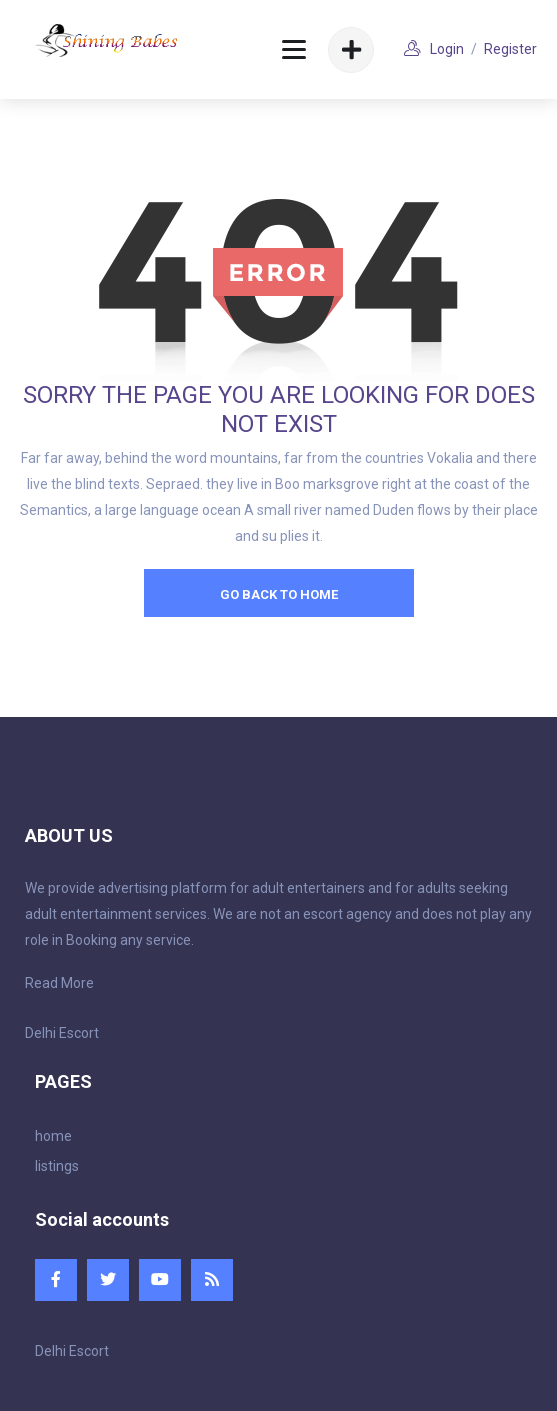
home (53, 1136)
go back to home (279, 594)
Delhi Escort (62, 1033)
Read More (59, 983)
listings (57, 1166)
